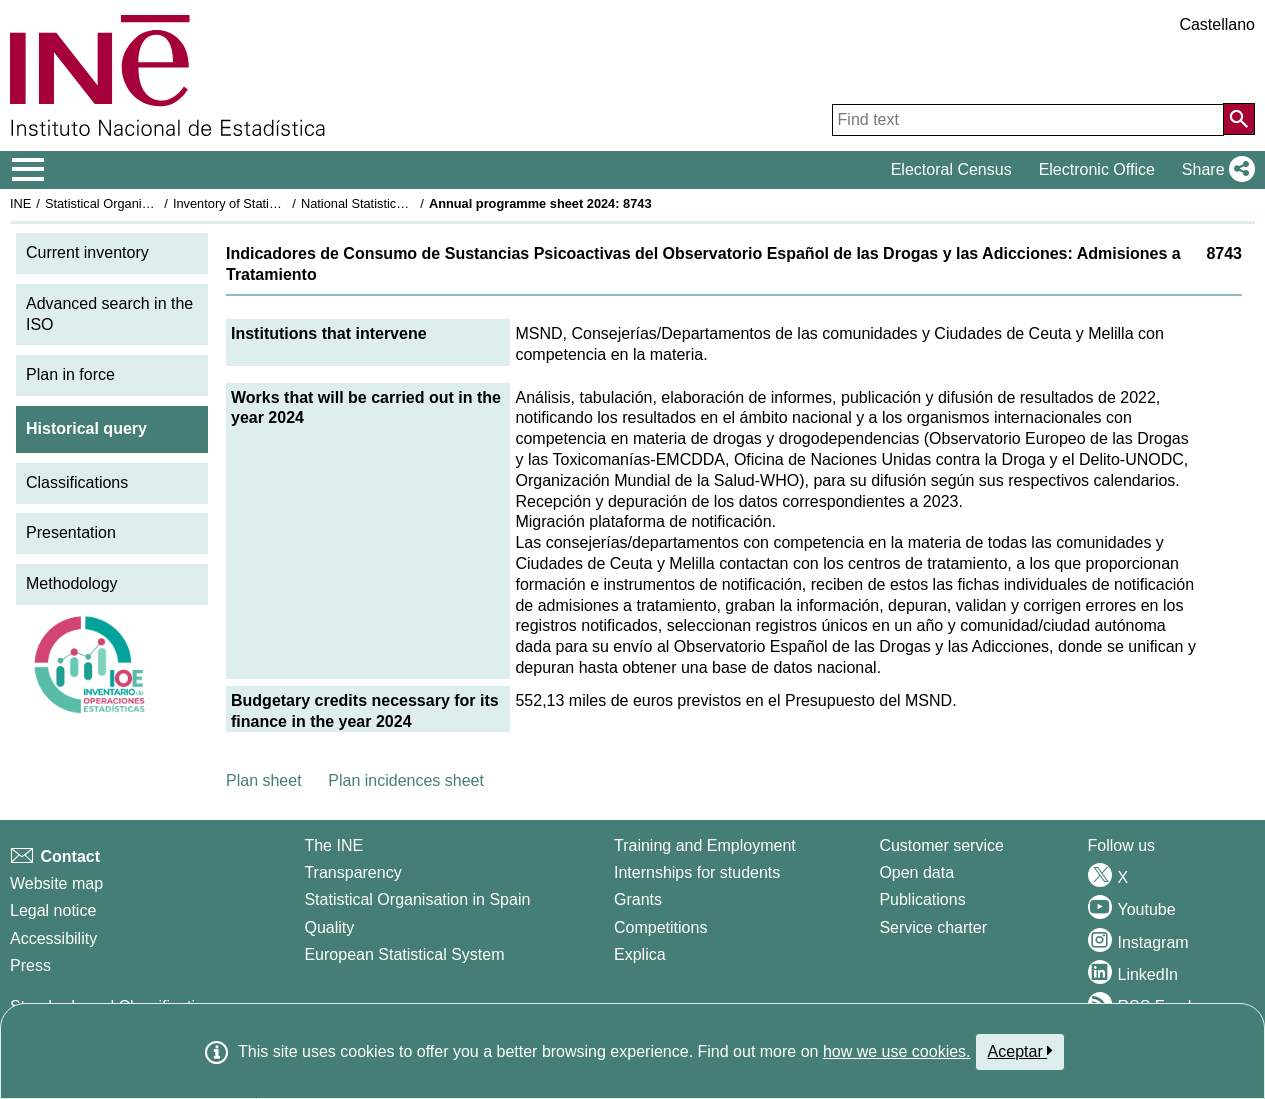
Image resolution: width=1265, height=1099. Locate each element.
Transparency (352, 872)
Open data (916, 872)
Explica (640, 954)
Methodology (72, 583)
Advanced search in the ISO (109, 314)
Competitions (660, 927)
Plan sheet (264, 780)
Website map (56, 883)
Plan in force (70, 374)
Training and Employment (705, 845)
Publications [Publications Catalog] (922, 899)
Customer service (941, 845)
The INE (333, 845)
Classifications (77, 482)
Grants (638, 899)
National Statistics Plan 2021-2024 (399, 203)
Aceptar (1020, 1051)
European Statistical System (404, 954)
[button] (1214, 170)
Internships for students (697, 872)
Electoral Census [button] (951, 169)
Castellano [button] (1217, 24)
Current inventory (87, 252)
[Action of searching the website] (1239, 119)
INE (20, 203)
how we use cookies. (897, 1051)
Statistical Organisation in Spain (135, 203)
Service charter (933, 927)
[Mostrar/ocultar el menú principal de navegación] (28, 170)
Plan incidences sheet (406, 780)
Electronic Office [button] (1097, 169)
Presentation (71, 532)
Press (30, 965)
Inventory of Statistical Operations (268, 203)
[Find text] (1028, 120)
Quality (329, 927)
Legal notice (53, 910)
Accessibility (53, 938)
